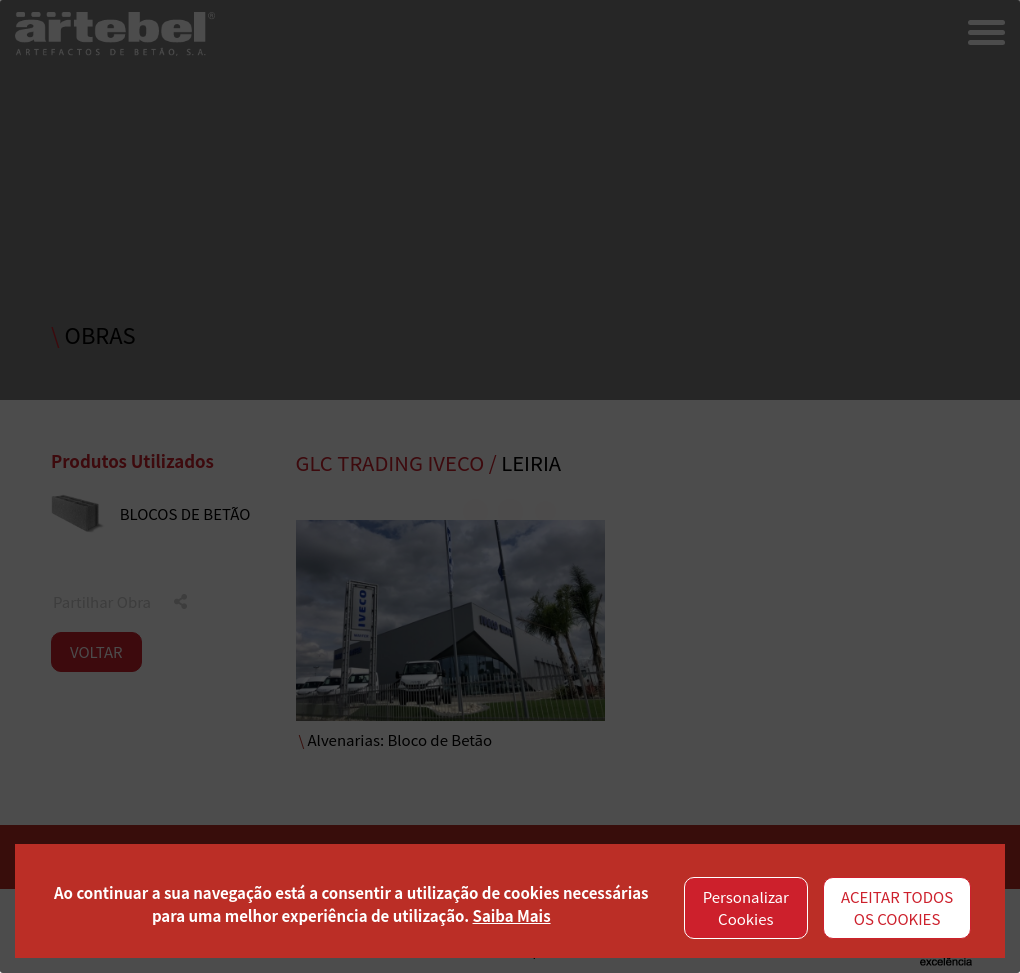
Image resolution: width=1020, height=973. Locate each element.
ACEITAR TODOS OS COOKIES (897, 908)
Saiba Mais (512, 915)
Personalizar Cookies (746, 908)
